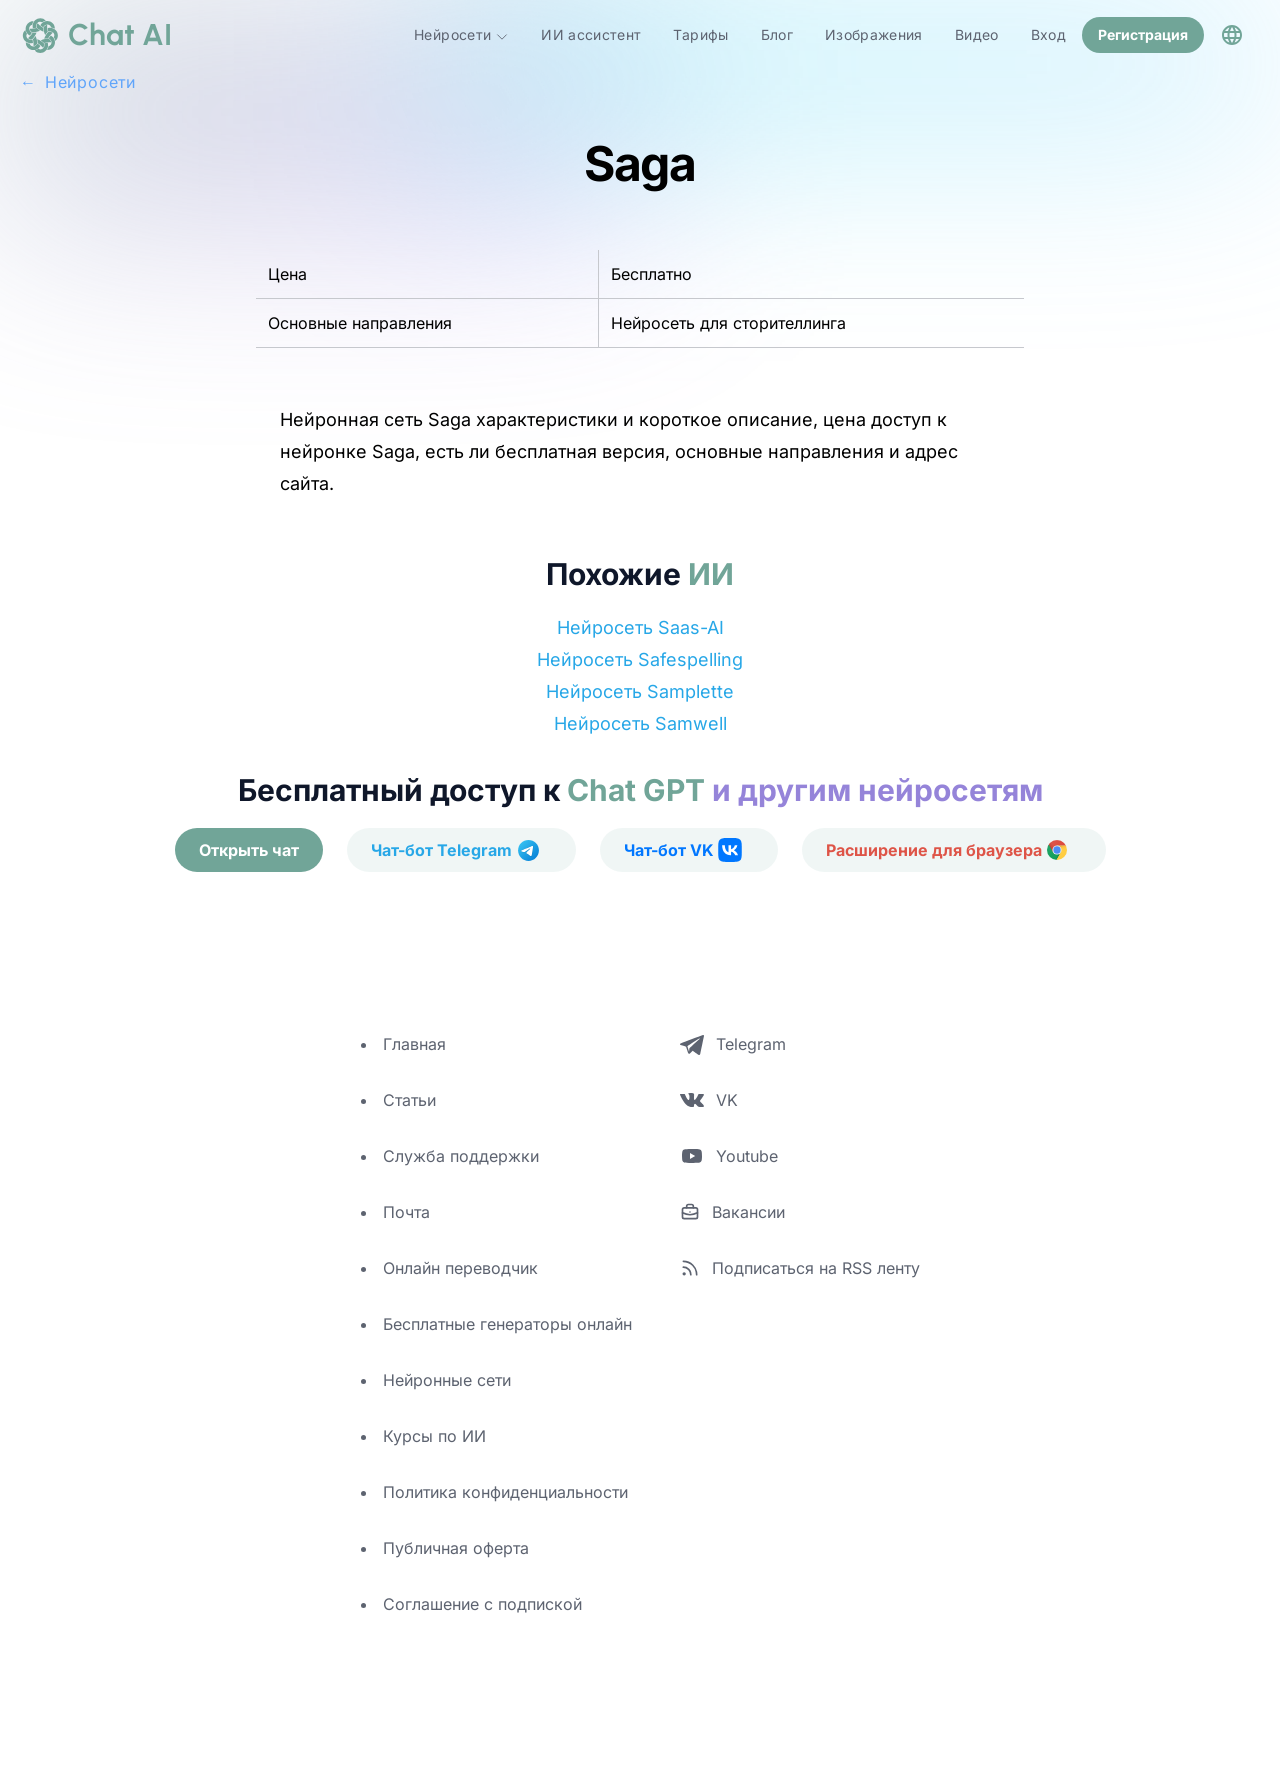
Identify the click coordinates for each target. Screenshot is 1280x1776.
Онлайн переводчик (460, 1268)
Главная (414, 1044)
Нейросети (461, 35)
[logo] (96, 35)
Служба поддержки (461, 1156)
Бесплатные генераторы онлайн (507, 1324)
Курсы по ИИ (434, 1436)
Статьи (409, 1100)
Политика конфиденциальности (505, 1492)
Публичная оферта (456, 1548)
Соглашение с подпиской (482, 1604)
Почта (406, 1212)
